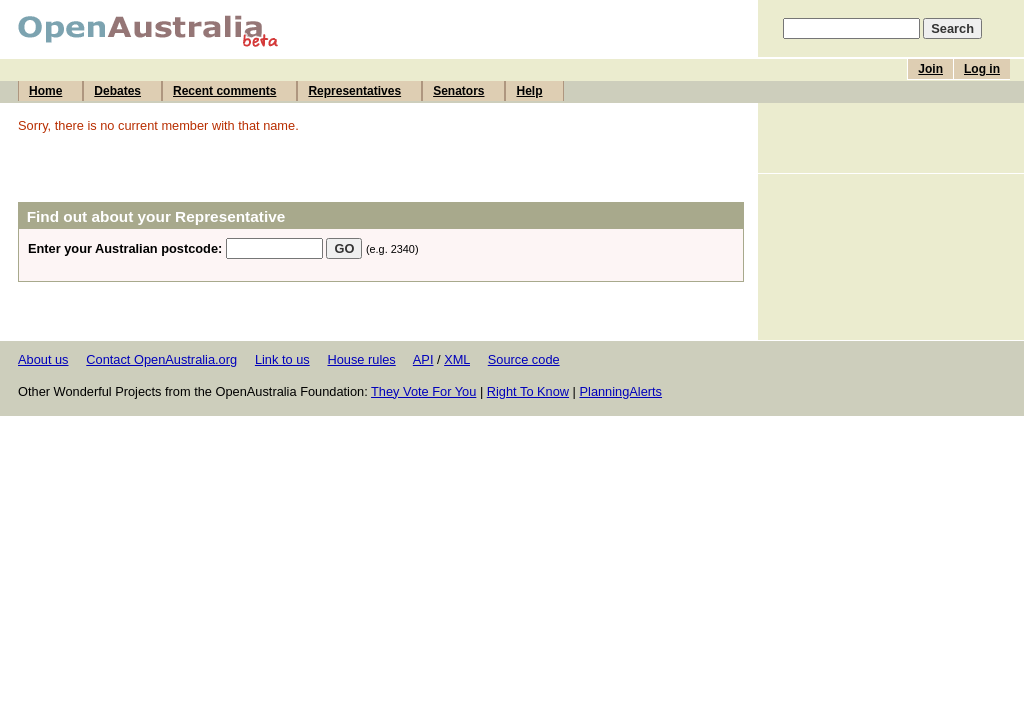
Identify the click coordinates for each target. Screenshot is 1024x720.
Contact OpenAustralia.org (161, 359)
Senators (458, 91)
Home (45, 91)
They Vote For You (423, 391)
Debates (117, 91)
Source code (524, 359)
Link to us (282, 359)
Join (930, 69)
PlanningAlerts (621, 391)
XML (457, 359)
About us (43, 359)
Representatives (354, 91)
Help (529, 91)
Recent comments (224, 91)
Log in (982, 69)
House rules (361, 359)
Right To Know (528, 391)
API (423, 359)
